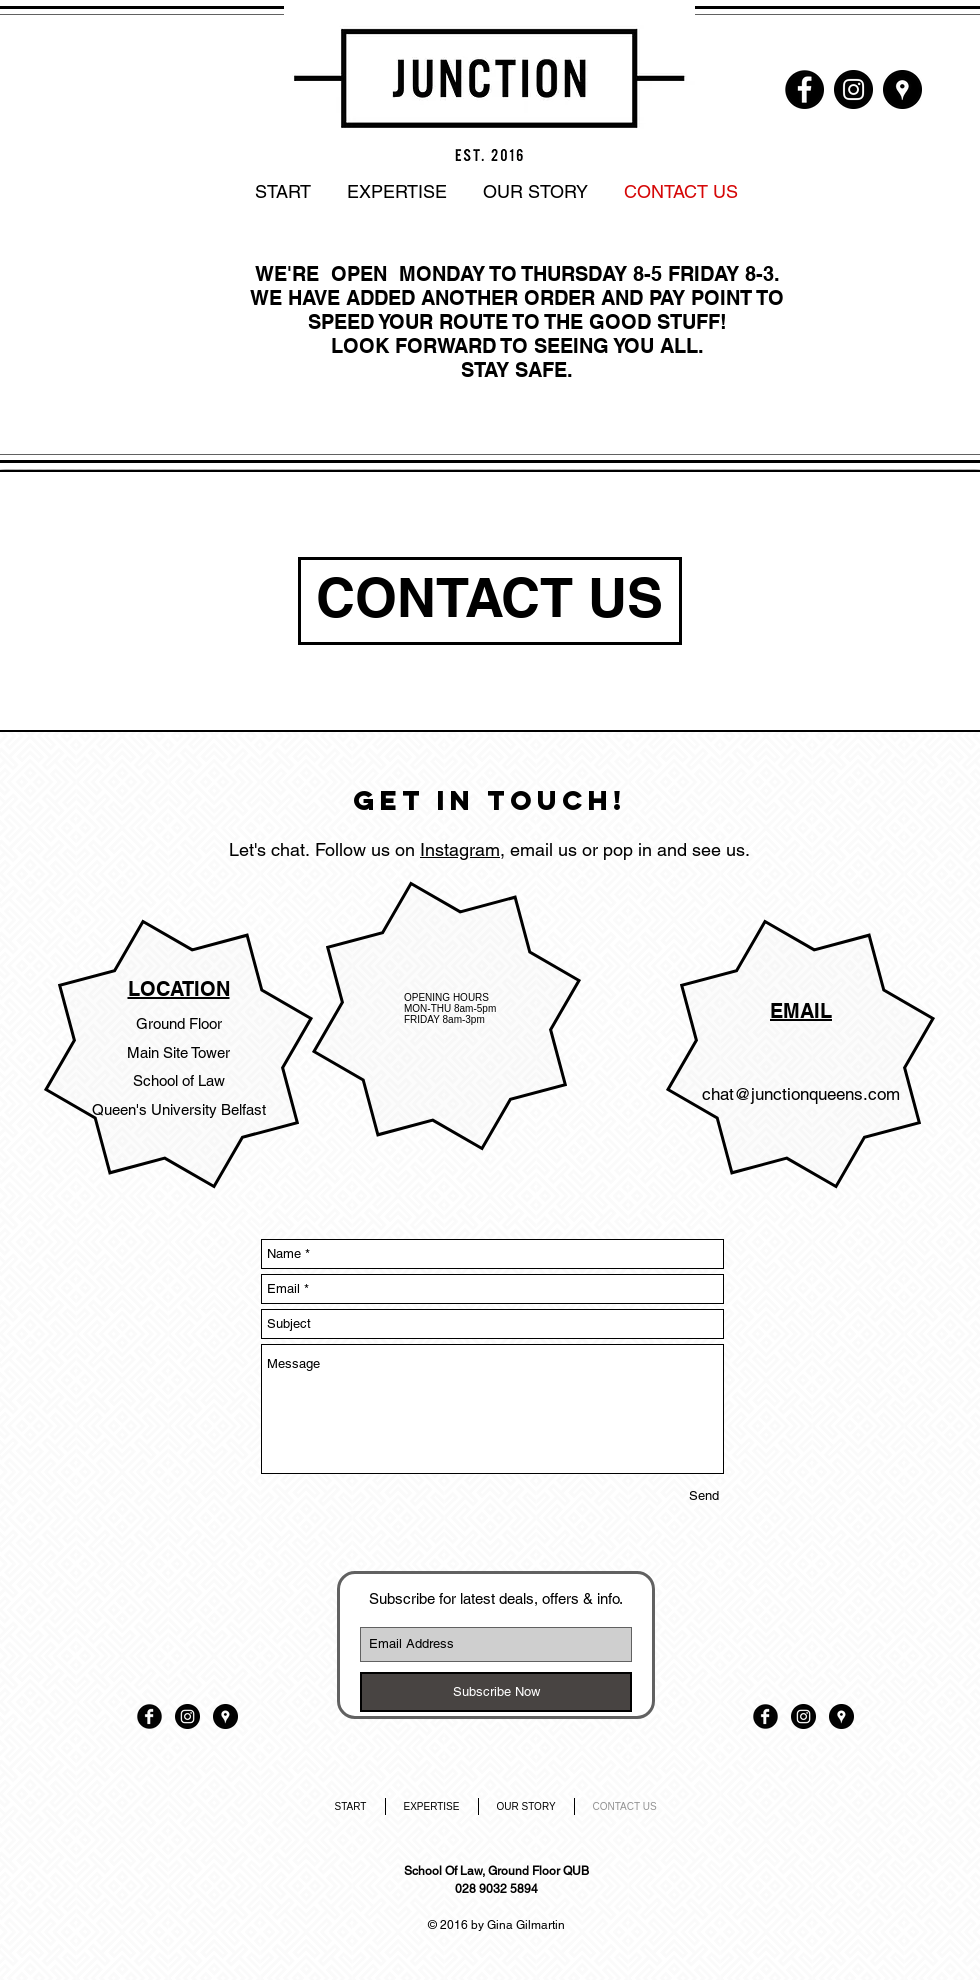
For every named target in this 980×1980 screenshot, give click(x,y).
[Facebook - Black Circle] (804, 89)
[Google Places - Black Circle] (902, 89)
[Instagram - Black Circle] (853, 89)
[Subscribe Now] (496, 1692)
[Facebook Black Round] (149, 1716)
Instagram (460, 849)
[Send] (704, 1496)
